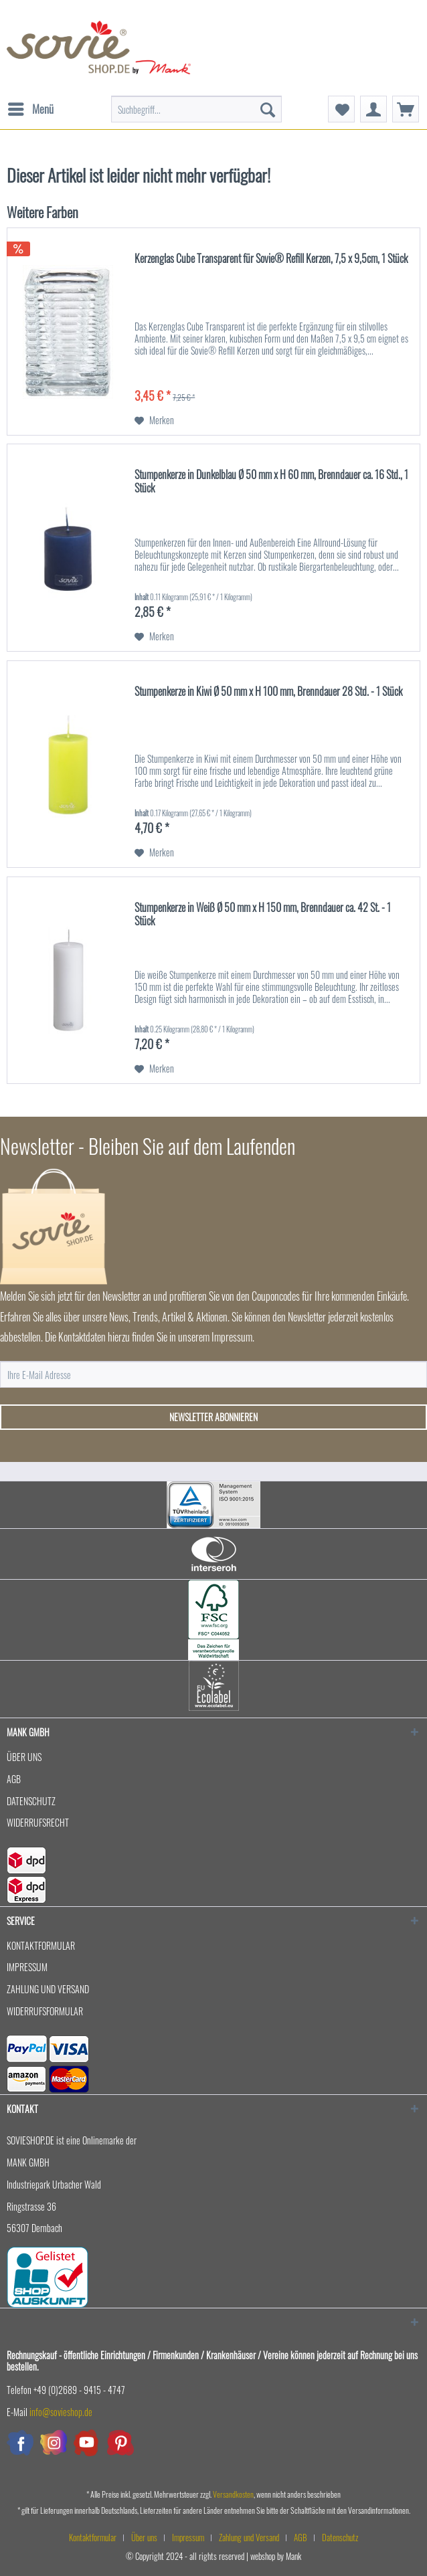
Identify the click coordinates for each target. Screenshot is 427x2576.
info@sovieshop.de (60, 2412)
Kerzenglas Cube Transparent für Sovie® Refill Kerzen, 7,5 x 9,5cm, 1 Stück (271, 259)
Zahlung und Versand (48, 1989)
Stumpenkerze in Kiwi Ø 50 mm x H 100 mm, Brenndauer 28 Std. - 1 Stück (268, 691)
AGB (14, 1779)
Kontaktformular (41, 1945)
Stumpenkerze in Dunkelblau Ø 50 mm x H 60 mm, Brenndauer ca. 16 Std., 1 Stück (271, 482)
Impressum (27, 1967)
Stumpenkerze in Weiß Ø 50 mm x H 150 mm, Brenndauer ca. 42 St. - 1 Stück (263, 915)
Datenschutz (31, 1801)
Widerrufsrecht (38, 1822)
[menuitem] (30, 102)
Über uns (24, 1757)
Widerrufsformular (45, 2011)
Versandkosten (233, 2494)
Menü (31, 107)
